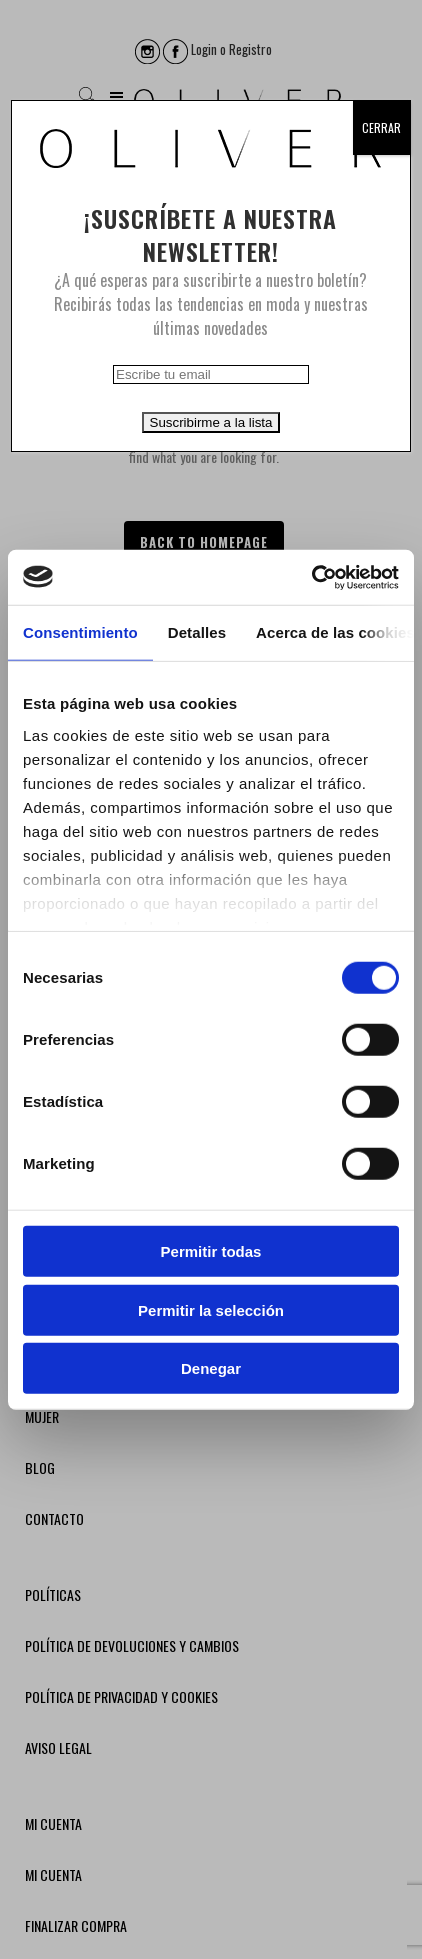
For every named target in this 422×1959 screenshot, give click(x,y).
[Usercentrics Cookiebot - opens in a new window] (311, 577)
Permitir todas (211, 1251)
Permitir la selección (211, 1309)
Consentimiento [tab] (80, 632)
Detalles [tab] (197, 632)
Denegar (211, 1368)
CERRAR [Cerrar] (381, 127)
